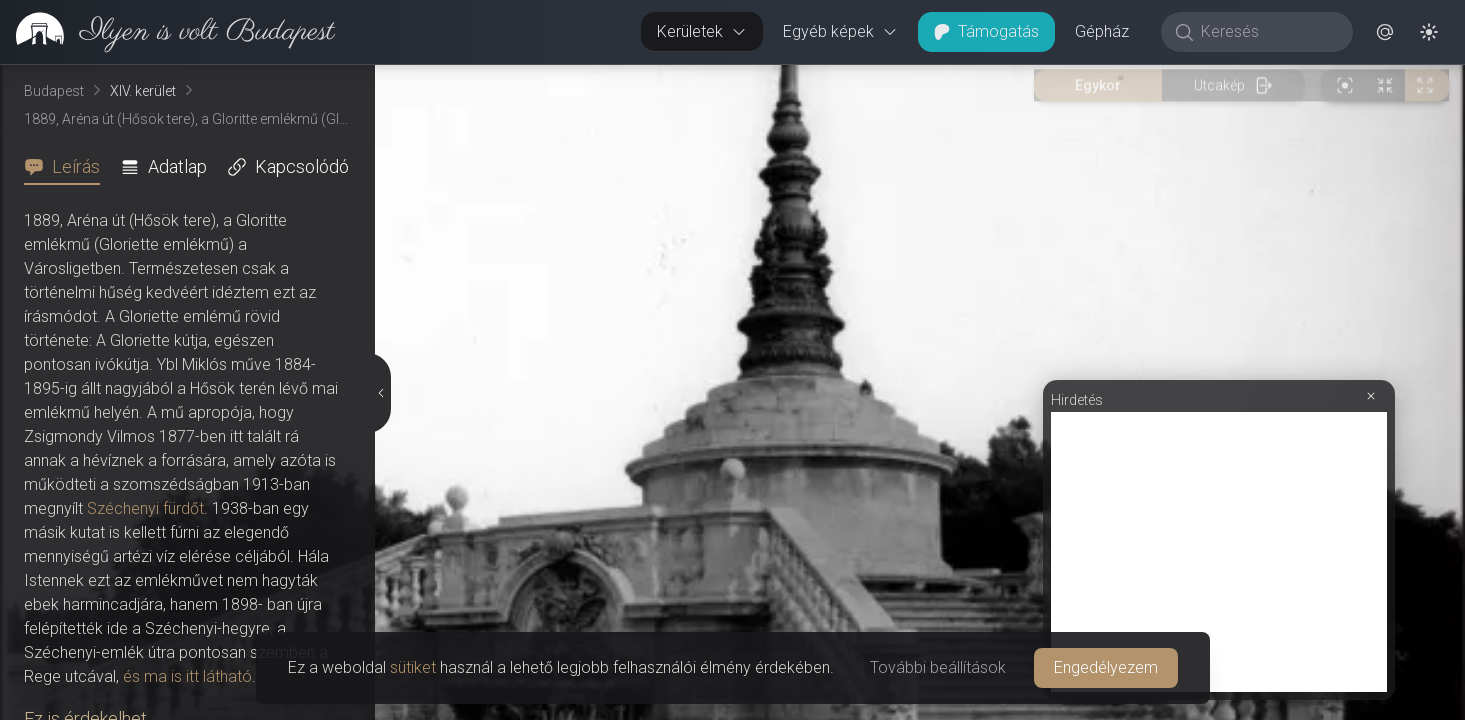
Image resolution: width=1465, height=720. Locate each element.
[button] (1385, 32)
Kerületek (702, 31)
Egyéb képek (840, 31)
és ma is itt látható (187, 676)
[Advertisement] (1219, 552)
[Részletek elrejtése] (379, 393)
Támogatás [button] (986, 31)
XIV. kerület (143, 91)
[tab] (68, 167)
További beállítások (938, 667)
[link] (167, 32)
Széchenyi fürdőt (145, 508)
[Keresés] (1267, 32)
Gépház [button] (1102, 31)
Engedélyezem (1106, 667)
